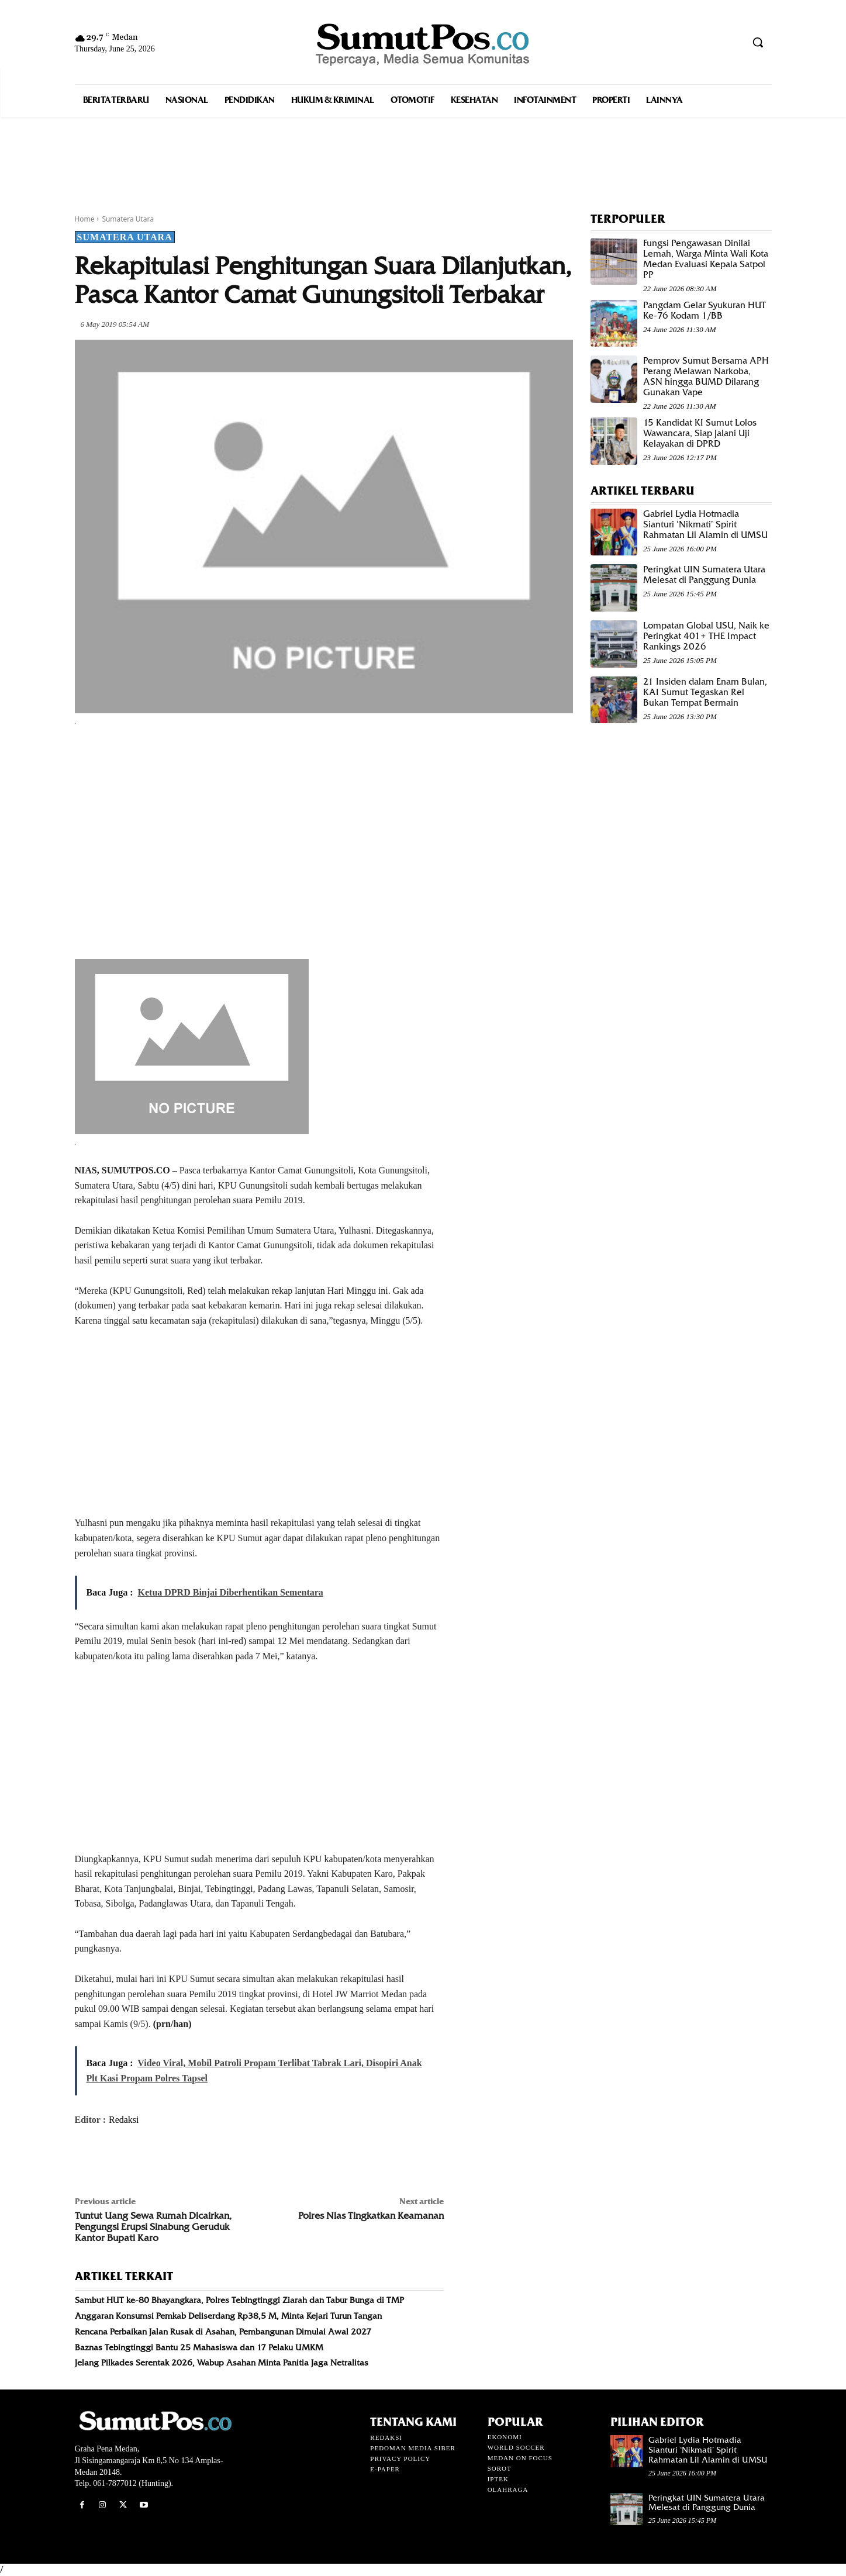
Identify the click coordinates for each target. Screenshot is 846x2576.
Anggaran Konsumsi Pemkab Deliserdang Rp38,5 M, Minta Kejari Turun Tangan (228, 2316)
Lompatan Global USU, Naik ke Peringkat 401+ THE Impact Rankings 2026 (706, 636)
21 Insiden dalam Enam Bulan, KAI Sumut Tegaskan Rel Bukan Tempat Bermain (705, 692)
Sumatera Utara (128, 219)
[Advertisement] (423, 152)
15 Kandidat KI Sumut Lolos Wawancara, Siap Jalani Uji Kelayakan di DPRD (700, 433)
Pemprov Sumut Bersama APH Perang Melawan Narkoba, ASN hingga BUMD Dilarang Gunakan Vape (706, 376)
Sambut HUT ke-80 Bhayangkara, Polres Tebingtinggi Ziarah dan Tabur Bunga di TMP (239, 2300)
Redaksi (124, 2120)
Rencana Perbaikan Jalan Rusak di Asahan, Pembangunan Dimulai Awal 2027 (223, 2331)
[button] (758, 42)
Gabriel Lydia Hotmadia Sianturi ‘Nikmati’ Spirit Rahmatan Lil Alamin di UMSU (705, 524)
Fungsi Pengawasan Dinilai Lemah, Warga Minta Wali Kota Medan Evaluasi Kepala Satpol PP (705, 259)
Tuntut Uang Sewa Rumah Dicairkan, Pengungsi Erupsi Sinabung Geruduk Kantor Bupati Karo (153, 2226)
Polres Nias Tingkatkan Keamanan (371, 2215)
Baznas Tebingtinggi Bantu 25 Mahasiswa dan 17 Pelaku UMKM (199, 2347)
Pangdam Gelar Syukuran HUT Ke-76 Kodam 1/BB (704, 310)
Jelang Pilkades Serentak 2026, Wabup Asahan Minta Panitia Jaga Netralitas (221, 2362)
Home (85, 219)
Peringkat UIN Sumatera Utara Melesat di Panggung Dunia (704, 574)
